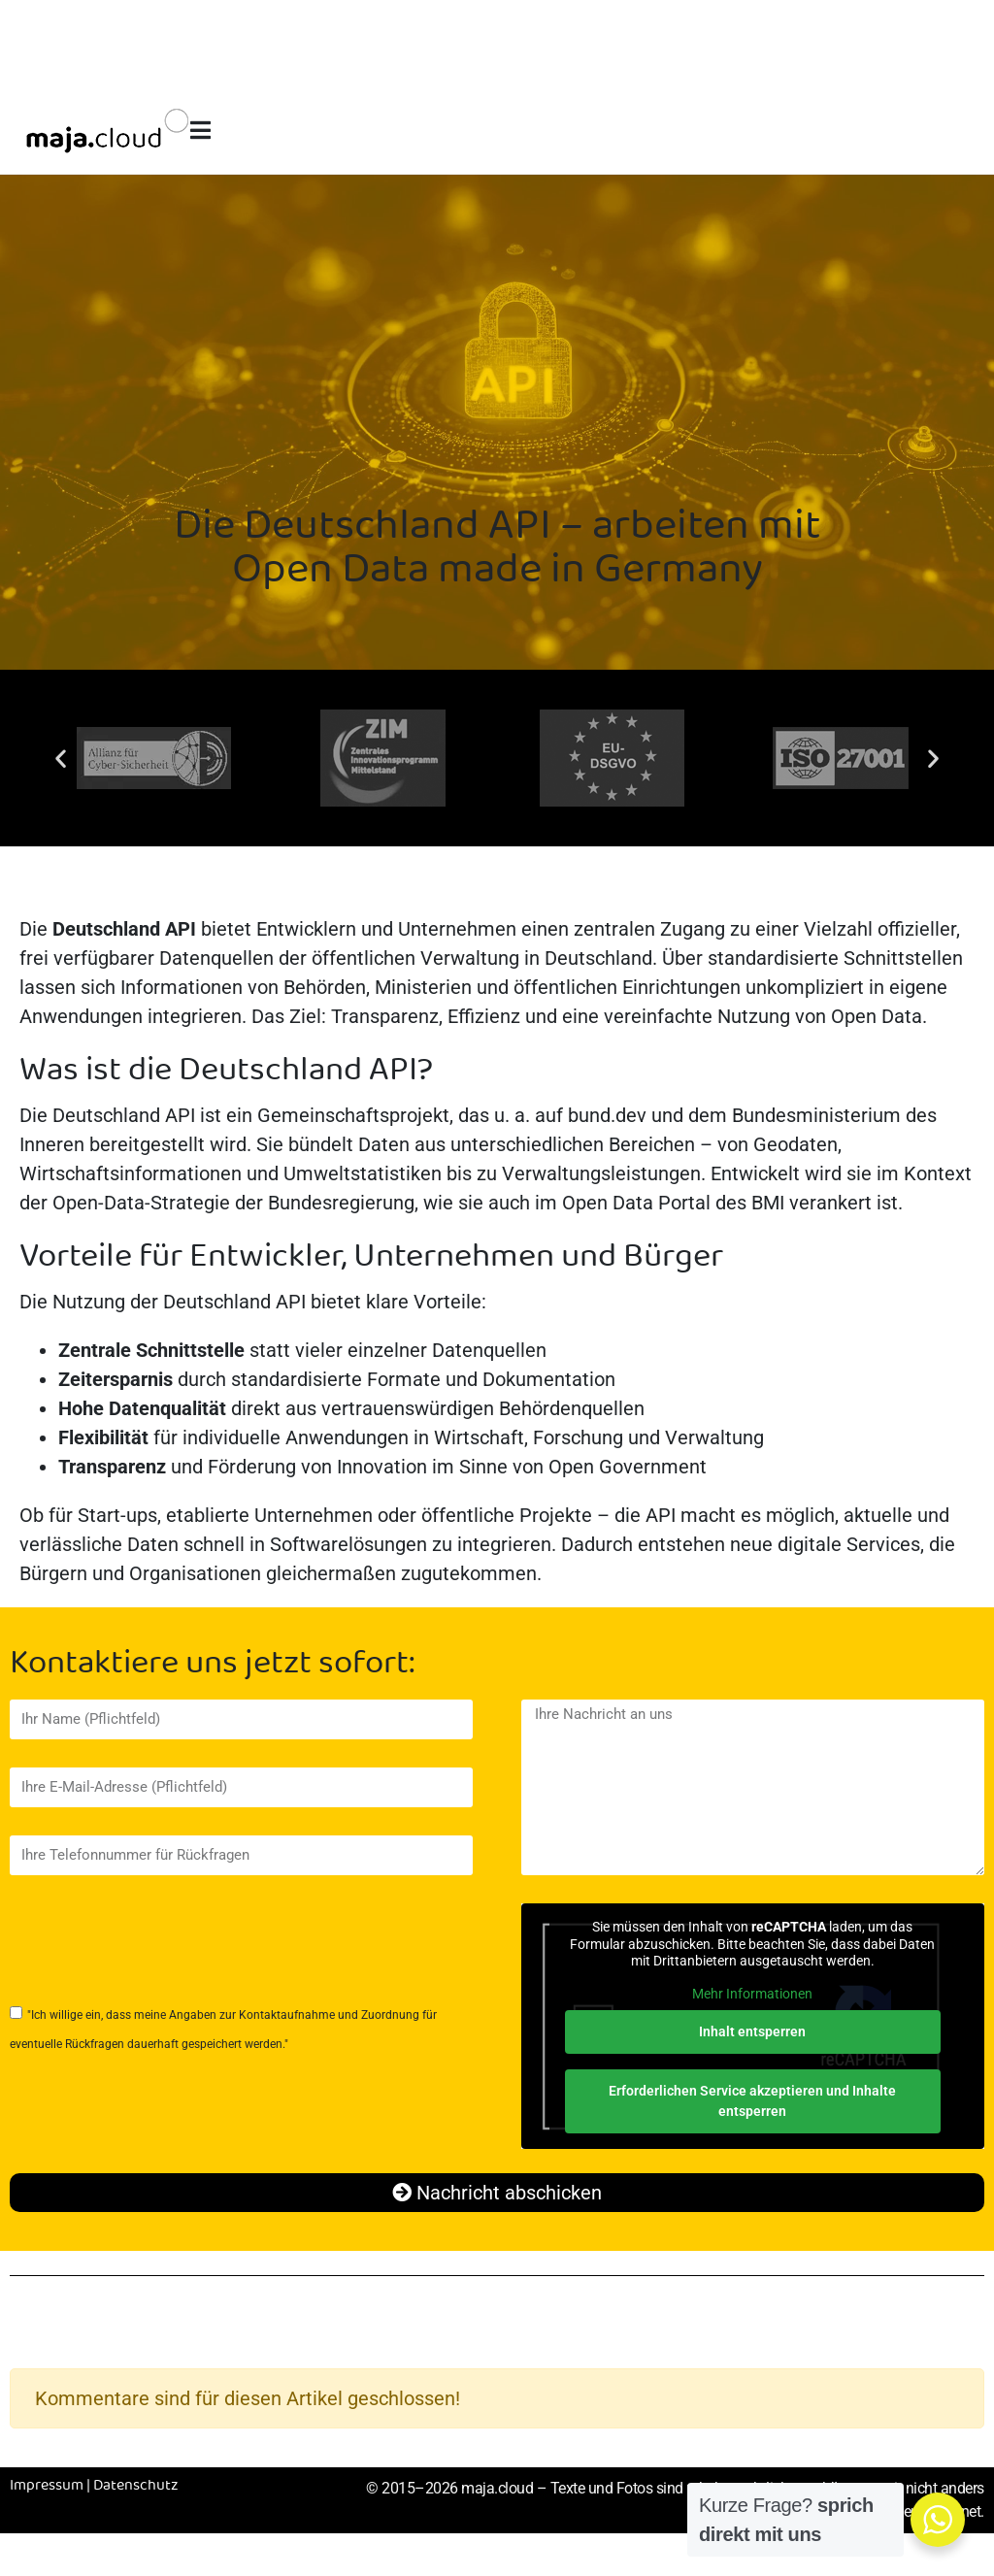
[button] (61, 758)
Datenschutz (136, 2485)
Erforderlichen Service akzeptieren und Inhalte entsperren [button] (753, 2101)
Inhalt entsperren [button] (753, 2031)
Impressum (46, 2485)
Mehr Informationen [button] (753, 1993)
